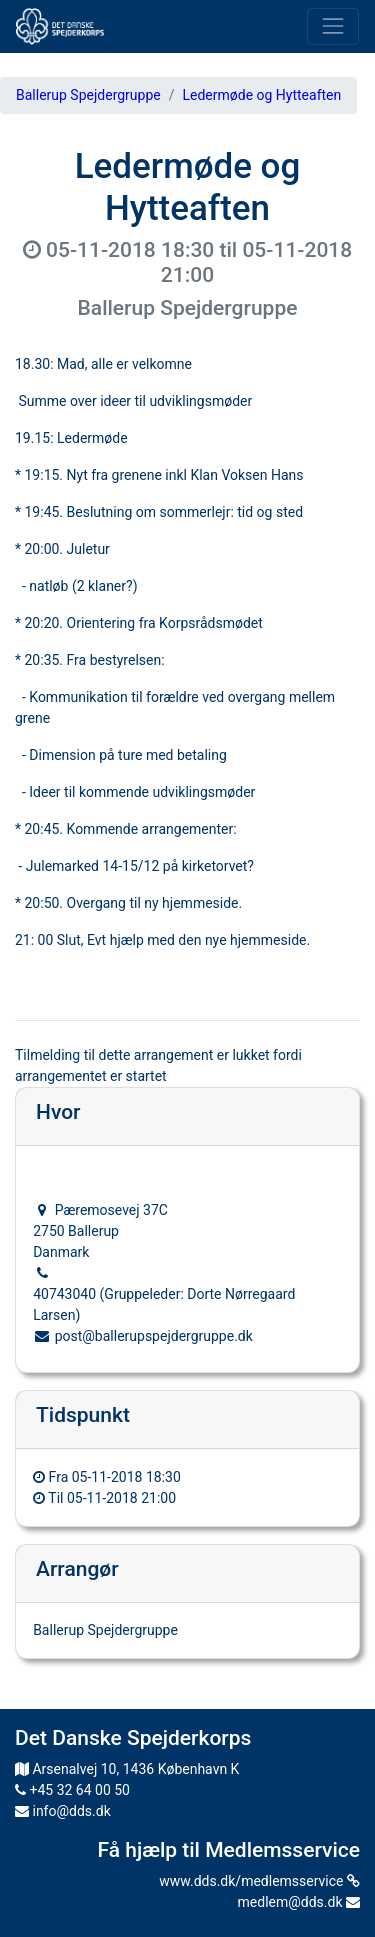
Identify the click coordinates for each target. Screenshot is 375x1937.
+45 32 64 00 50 (72, 1790)
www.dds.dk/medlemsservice (259, 1881)
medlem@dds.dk (299, 1902)
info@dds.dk (63, 1811)
